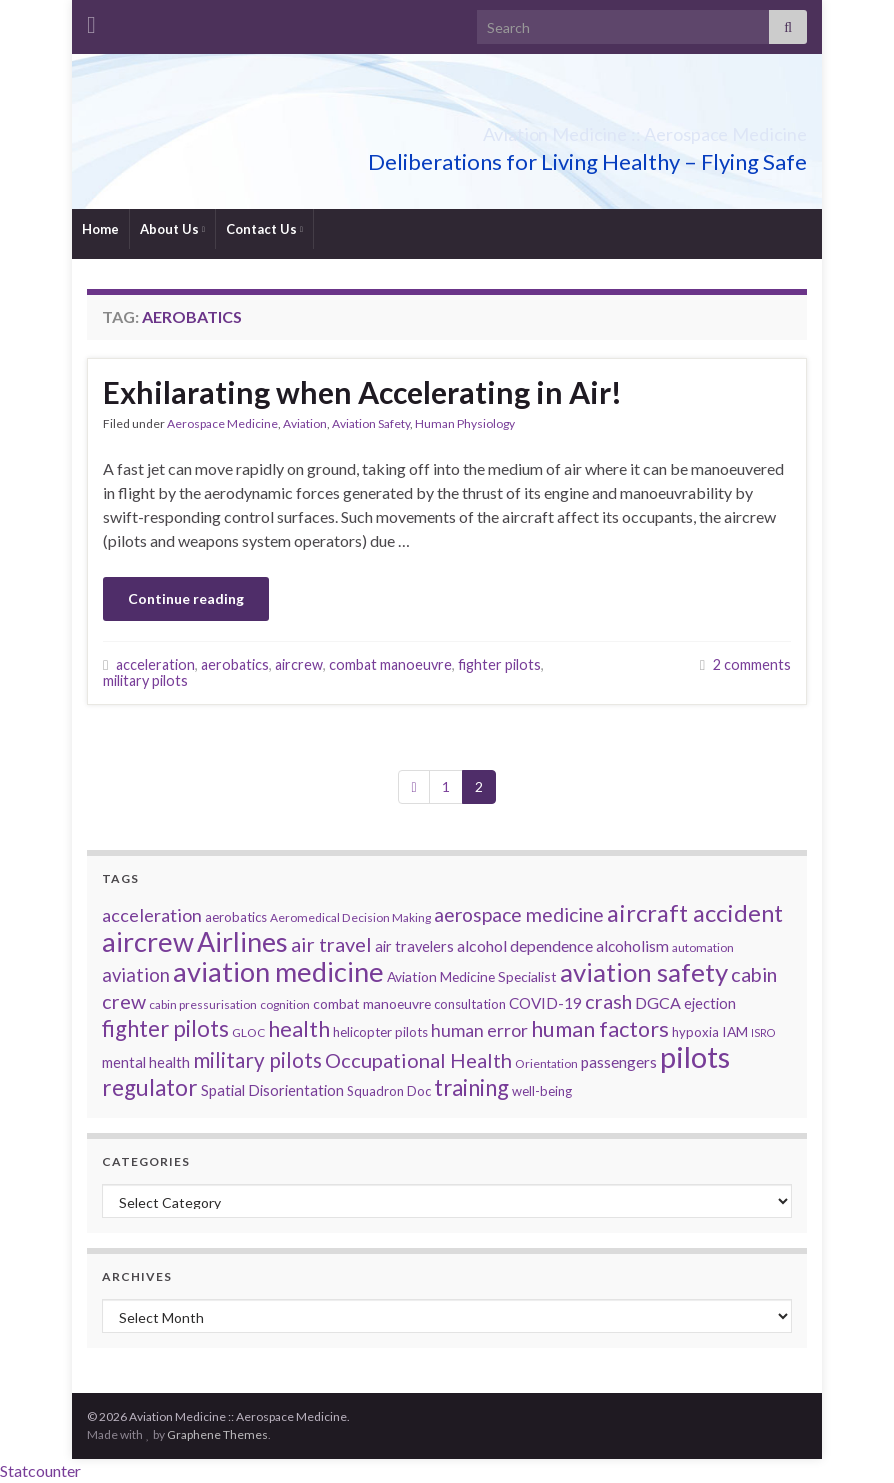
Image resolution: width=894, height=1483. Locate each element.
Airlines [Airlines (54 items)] (242, 941)
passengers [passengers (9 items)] (619, 1062)
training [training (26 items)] (471, 1087)
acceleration (155, 664)
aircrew (299, 664)
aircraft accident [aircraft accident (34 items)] (695, 912)
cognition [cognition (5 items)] (285, 1004)
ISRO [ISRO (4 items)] (763, 1032)
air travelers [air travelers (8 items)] (414, 946)
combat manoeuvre (390, 664)
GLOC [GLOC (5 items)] (248, 1032)
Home (100, 229)
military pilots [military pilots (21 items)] (257, 1060)
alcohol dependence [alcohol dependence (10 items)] (525, 945)
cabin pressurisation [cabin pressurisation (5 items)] (203, 1004)
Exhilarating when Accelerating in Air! (362, 392)
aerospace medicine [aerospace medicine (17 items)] (519, 914)
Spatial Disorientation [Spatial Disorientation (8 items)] (272, 1090)
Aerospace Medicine (222, 423)
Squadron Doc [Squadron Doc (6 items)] (389, 1091)
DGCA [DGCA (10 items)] (658, 1002)
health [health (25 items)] (299, 1028)
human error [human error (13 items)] (479, 1030)
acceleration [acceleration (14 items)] (152, 915)
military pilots (145, 680)
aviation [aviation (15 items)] (136, 975)
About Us (172, 229)
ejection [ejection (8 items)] (710, 1003)
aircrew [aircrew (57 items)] (148, 941)
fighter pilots (499, 664)
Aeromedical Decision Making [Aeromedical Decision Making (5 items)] (350, 917)
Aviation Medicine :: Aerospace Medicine (548, 128)
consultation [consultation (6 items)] (470, 1004)
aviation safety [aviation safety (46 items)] (644, 972)
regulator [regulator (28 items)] (150, 1087)
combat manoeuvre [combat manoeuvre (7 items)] (372, 1003)
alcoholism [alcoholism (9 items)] (632, 946)
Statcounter (40, 1470)
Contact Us (264, 229)
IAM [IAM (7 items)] (735, 1031)
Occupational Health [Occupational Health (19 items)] (418, 1060)
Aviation (305, 423)
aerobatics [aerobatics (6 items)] (236, 917)
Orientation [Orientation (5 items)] (546, 1063)
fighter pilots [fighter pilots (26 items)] (165, 1028)
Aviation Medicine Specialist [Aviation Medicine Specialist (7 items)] (472, 976)
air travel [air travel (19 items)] (331, 944)
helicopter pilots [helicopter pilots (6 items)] (380, 1032)
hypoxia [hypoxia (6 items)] (695, 1032)
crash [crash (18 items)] (608, 1001)
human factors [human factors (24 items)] (600, 1029)
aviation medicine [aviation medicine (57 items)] (278, 971)
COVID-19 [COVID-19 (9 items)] (545, 1003)
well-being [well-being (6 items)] (542, 1091)
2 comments (752, 664)
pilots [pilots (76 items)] (695, 1056)
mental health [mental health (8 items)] (146, 1062)
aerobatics (235, 664)
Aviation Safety (371, 423)
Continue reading (186, 598)
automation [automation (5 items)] (703, 947)
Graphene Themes (217, 1434)
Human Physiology (465, 423)
